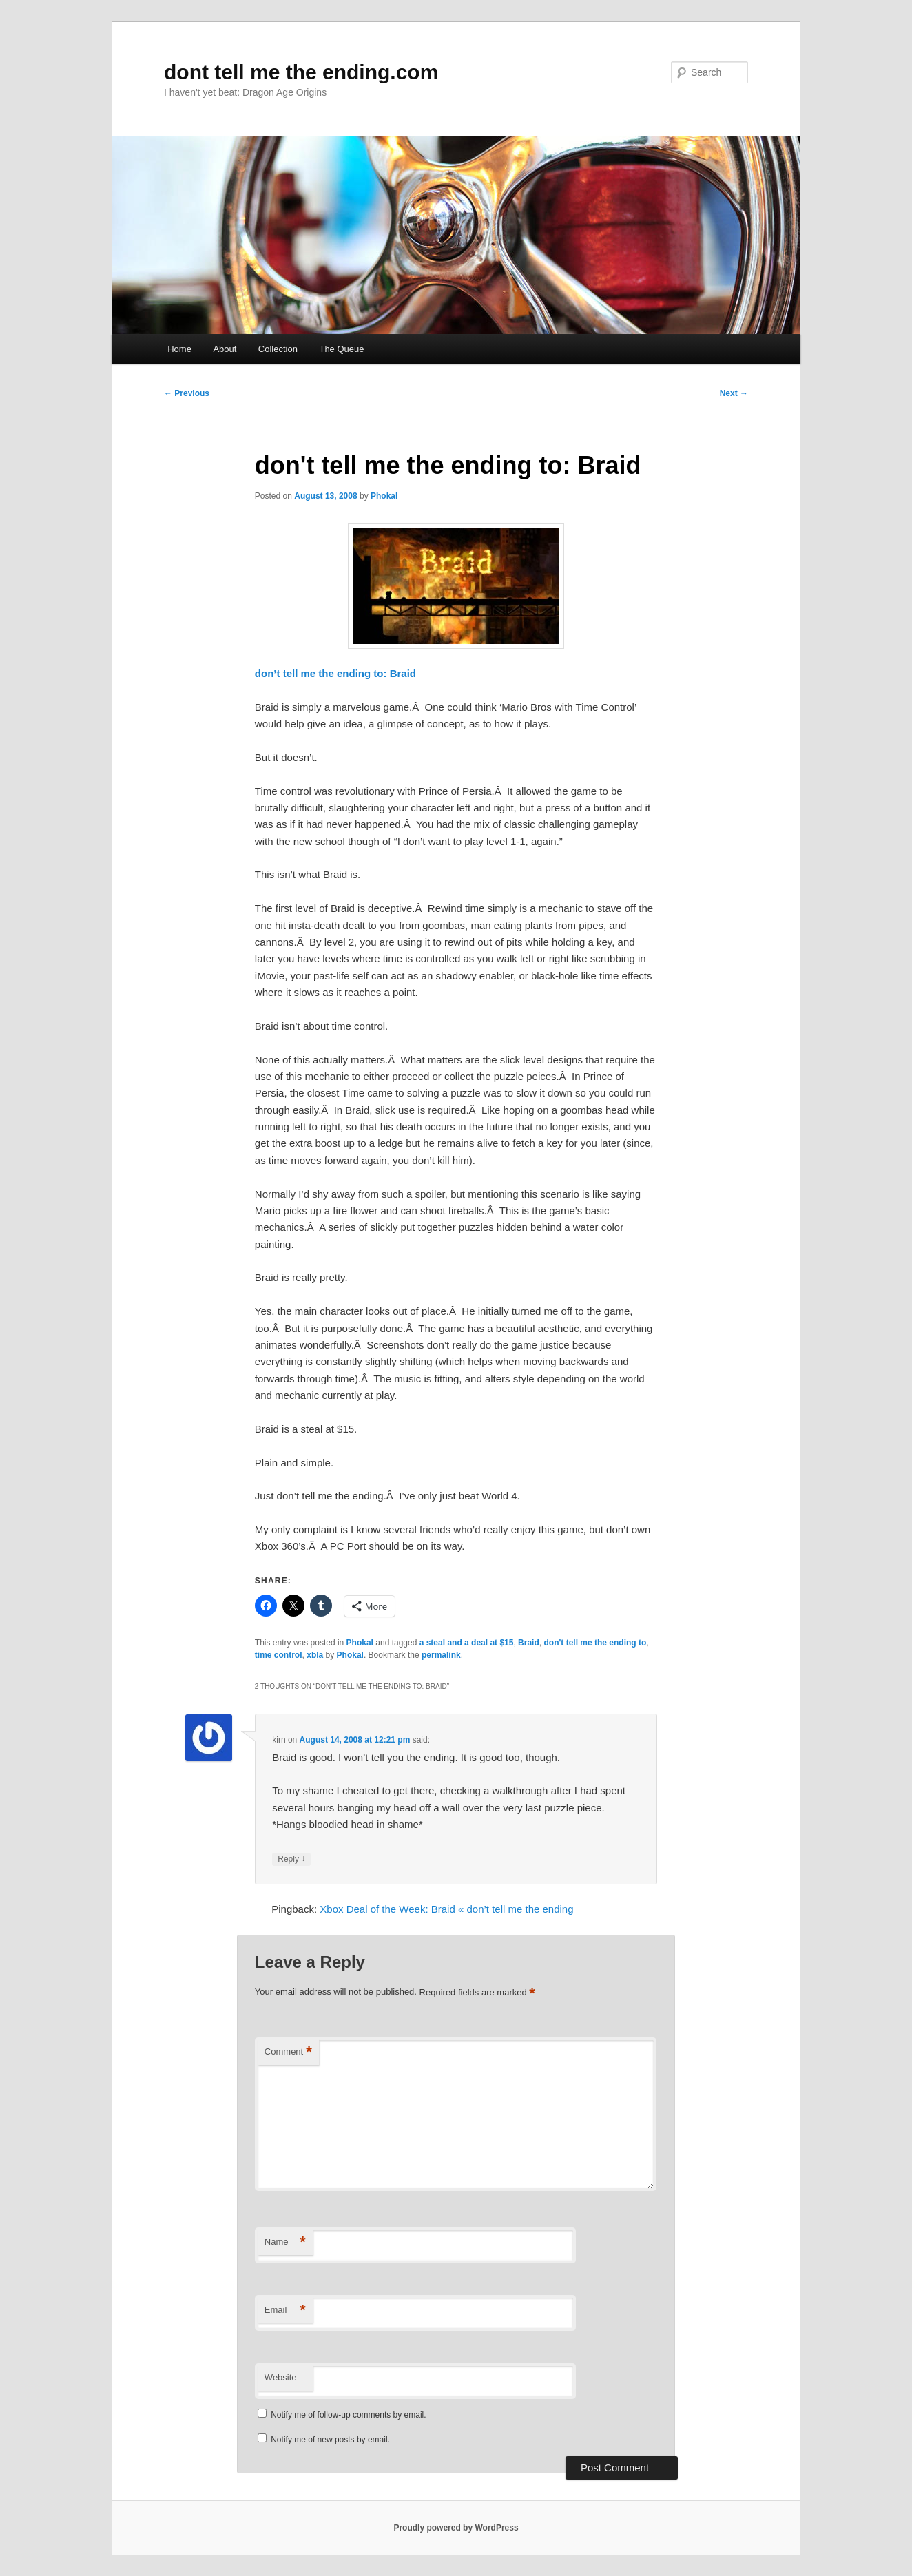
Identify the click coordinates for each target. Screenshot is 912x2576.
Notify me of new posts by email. (330, 2439)
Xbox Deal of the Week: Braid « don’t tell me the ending (446, 1909)
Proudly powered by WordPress (455, 2528)
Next (734, 393)
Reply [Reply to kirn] (291, 1859)
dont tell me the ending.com (301, 72)
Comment (288, 2052)
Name (285, 2242)
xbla (315, 1655)
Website (281, 2377)
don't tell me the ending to (594, 1643)
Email (285, 2310)
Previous (186, 393)
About (224, 349)
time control (278, 1655)
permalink (441, 1655)
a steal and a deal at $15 (466, 1643)
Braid (528, 1643)
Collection (278, 349)
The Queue (341, 349)
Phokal (384, 496)
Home (179, 349)
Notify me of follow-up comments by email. (348, 2415)
